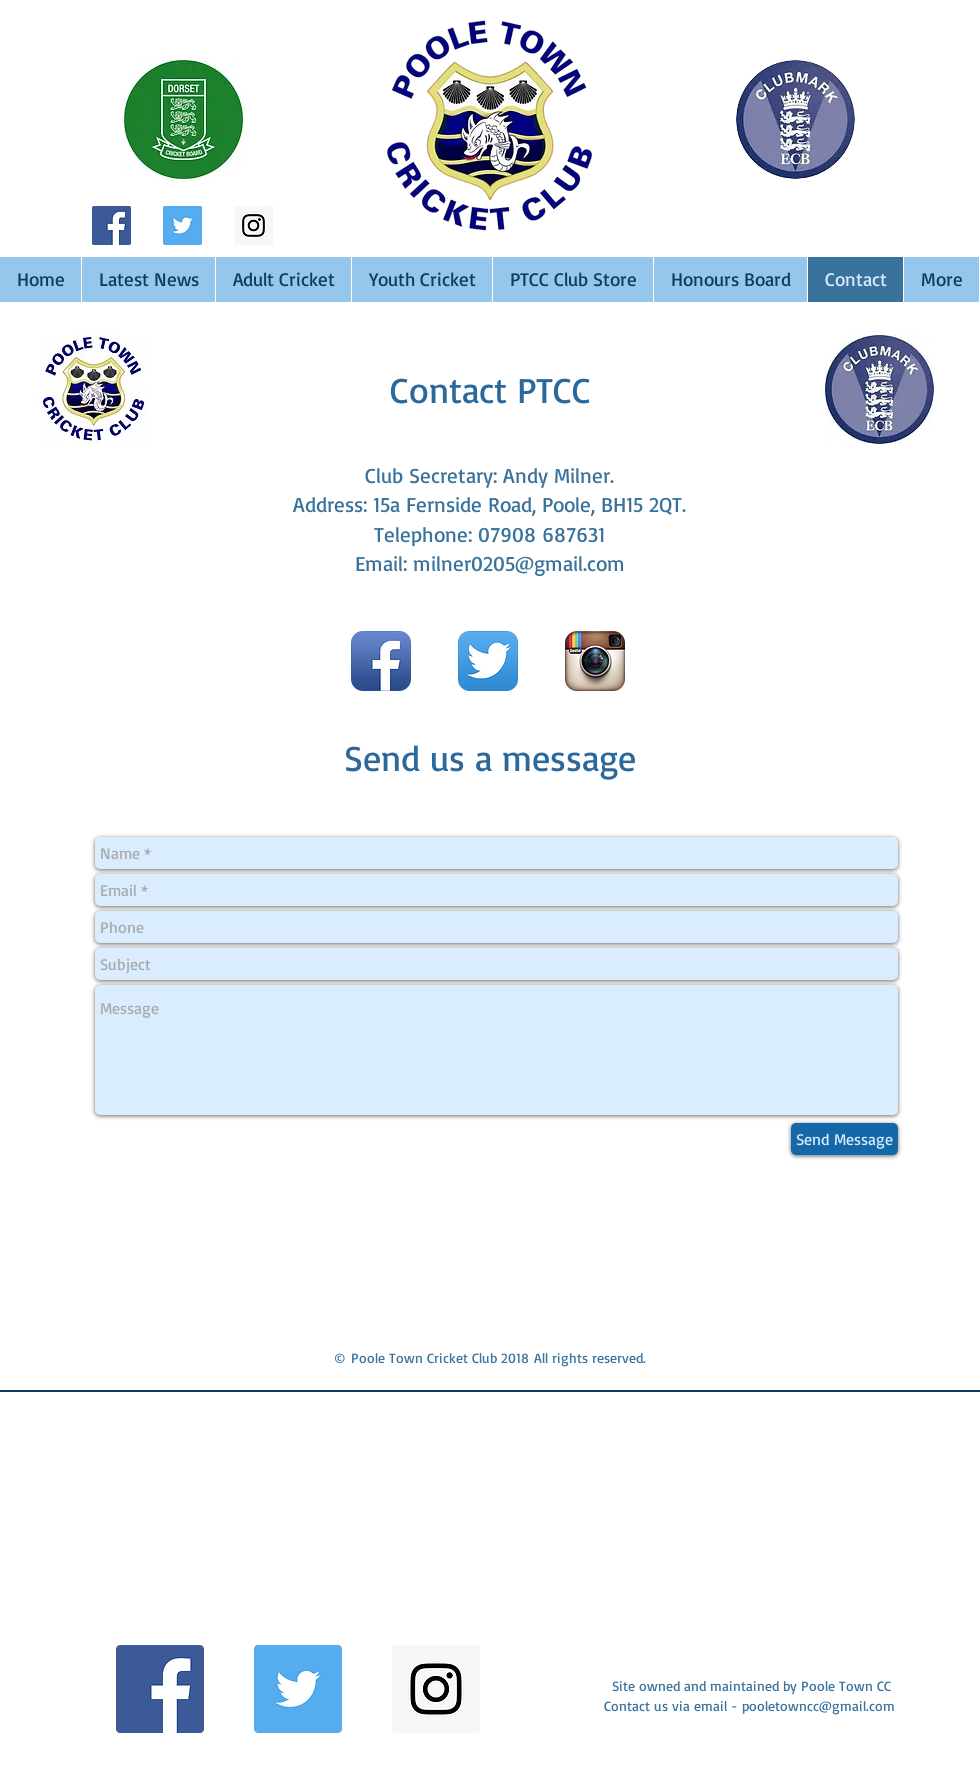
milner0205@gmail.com (519, 563)
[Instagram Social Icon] (253, 225)
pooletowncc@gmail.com (818, 1705)
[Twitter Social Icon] (182, 225)
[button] (173, 1528)
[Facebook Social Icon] (111, 225)
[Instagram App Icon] (595, 661)
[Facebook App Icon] (381, 661)
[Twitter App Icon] (488, 661)
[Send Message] (844, 1139)
